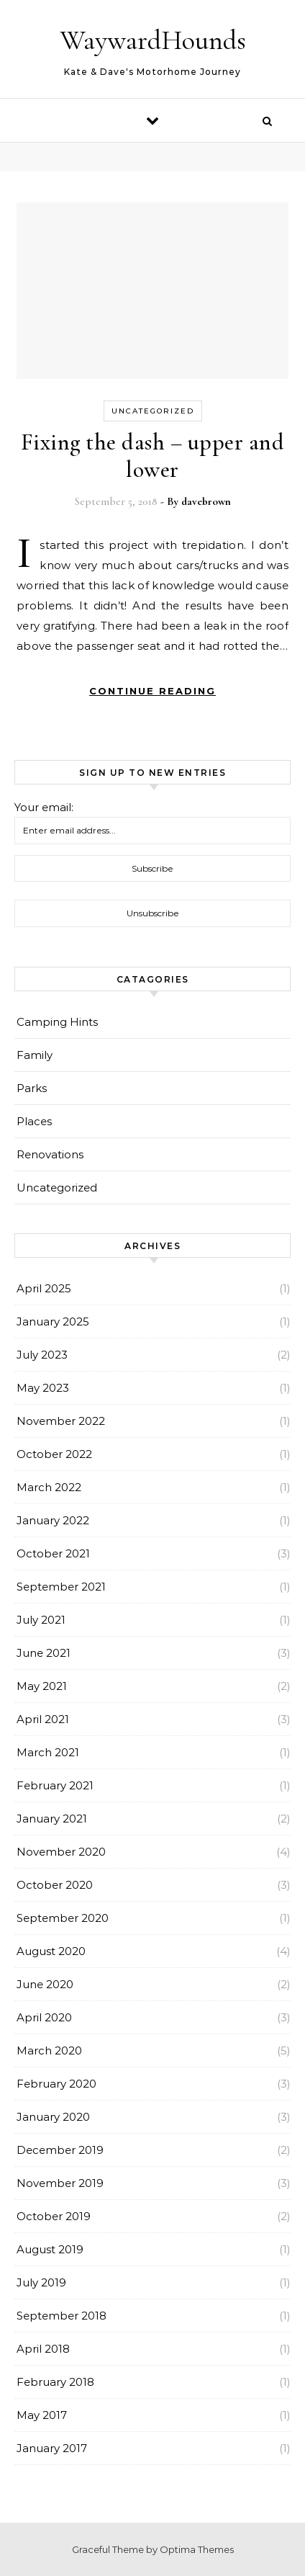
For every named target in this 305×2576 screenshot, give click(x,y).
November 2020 (61, 1852)
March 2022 (49, 1487)
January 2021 (52, 1818)
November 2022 (61, 1421)
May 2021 (42, 1686)
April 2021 (43, 1719)
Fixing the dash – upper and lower (153, 455)
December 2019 (60, 2150)
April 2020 (44, 2017)
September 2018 (61, 2315)
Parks (32, 1088)
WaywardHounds (153, 40)
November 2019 (60, 2183)
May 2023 (43, 1388)
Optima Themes (197, 2549)
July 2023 (42, 1354)
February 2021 (55, 1785)
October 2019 (54, 2216)
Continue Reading (152, 691)
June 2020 (45, 1984)
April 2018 (43, 2349)
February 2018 (55, 2382)
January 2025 (53, 1321)
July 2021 (41, 1620)
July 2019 (41, 2282)
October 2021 (53, 1553)
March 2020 (49, 2050)
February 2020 (56, 2083)
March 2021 (48, 1752)
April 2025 (44, 1288)
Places (34, 1121)
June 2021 (43, 1653)
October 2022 (54, 1454)
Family (35, 1055)
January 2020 (53, 2117)
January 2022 (53, 1520)
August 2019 (50, 2249)
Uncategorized (152, 411)
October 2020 (55, 1885)
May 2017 (42, 2415)
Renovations (50, 1154)
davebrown (206, 501)
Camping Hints (57, 1022)
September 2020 (63, 1918)
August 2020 (51, 1951)
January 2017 (52, 2448)
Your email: (43, 807)
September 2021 (61, 1586)
